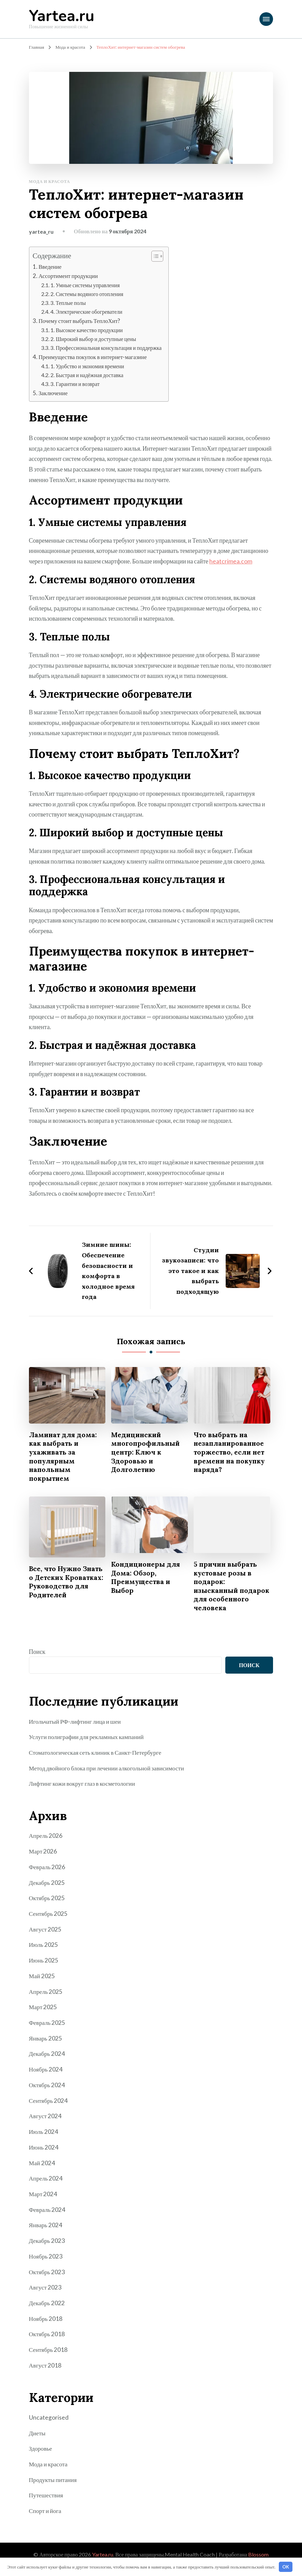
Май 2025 (42, 1982)
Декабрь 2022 (47, 2306)
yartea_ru (41, 231)
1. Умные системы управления (85, 284)
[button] (156, 256)
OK (285, 2567)
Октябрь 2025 (47, 1905)
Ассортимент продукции (69, 275)
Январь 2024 (45, 2229)
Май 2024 (42, 2167)
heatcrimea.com (230, 560)
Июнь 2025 (44, 1967)
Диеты (37, 2435)
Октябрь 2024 (47, 2090)
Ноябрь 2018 (46, 2321)
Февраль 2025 (47, 2029)
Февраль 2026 (47, 1875)
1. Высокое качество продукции (87, 329)
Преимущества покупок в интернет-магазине (94, 356)
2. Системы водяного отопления (87, 293)
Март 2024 (43, 2198)
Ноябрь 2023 (46, 2260)
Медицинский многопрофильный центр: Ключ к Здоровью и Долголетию (146, 1451)
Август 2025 (45, 1936)
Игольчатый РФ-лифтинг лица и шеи (76, 1730)
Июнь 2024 (44, 2152)
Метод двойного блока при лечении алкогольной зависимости (108, 1777)
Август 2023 (45, 2290)
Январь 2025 (45, 2044)
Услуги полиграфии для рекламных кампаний (87, 1746)
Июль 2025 (43, 1952)
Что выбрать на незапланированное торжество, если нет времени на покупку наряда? (231, 1451)
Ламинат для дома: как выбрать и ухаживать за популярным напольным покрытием (64, 1455)
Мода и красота (49, 181)
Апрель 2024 (46, 2183)
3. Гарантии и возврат (75, 383)
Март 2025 (43, 2013)
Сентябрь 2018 (48, 2352)
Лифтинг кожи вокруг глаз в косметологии (83, 1792)
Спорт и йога (45, 2512)
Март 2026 (43, 1859)
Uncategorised (49, 2419)
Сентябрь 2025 (48, 1921)
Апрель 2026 (46, 1844)
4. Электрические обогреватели (86, 311)
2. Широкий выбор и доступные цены (93, 338)
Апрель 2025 (46, 1998)
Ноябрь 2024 (46, 2075)
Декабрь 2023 (47, 2244)
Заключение (53, 392)
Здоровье (40, 2450)
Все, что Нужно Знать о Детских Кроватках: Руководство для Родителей (59, 1586)
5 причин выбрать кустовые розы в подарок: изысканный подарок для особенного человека (226, 1590)
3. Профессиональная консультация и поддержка (107, 347)
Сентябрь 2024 (48, 2106)
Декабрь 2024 (47, 2059)
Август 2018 (45, 2367)
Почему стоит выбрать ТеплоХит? (80, 320)
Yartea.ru (61, 16)
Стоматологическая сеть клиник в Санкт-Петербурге (96, 1761)
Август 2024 (45, 2121)
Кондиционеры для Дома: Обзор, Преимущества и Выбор (146, 1577)
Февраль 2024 (47, 2213)
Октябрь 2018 (47, 2337)
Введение (50, 266)
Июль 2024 (43, 2136)
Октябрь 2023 (47, 2275)
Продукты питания (53, 2481)
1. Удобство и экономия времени (87, 365)
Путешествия (46, 2496)
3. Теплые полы (68, 302)
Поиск (37, 1661)
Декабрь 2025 (47, 1890)
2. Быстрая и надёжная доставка (87, 374)
